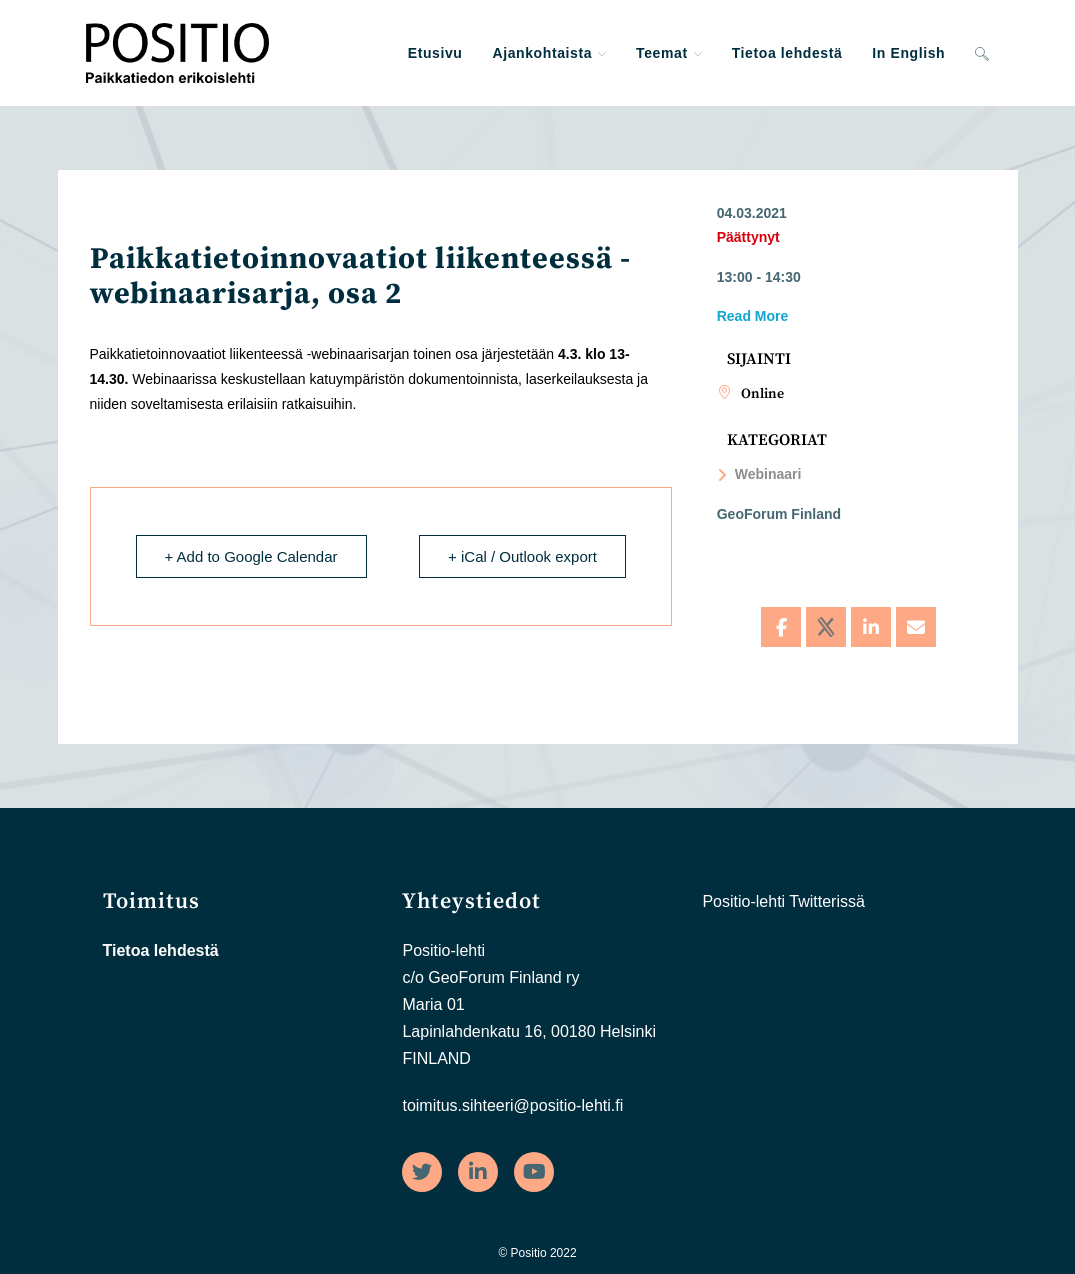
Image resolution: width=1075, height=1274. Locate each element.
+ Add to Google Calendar (251, 556)
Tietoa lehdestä (161, 950)
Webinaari (759, 474)
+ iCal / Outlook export (522, 556)
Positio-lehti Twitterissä (783, 901)
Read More (753, 316)
